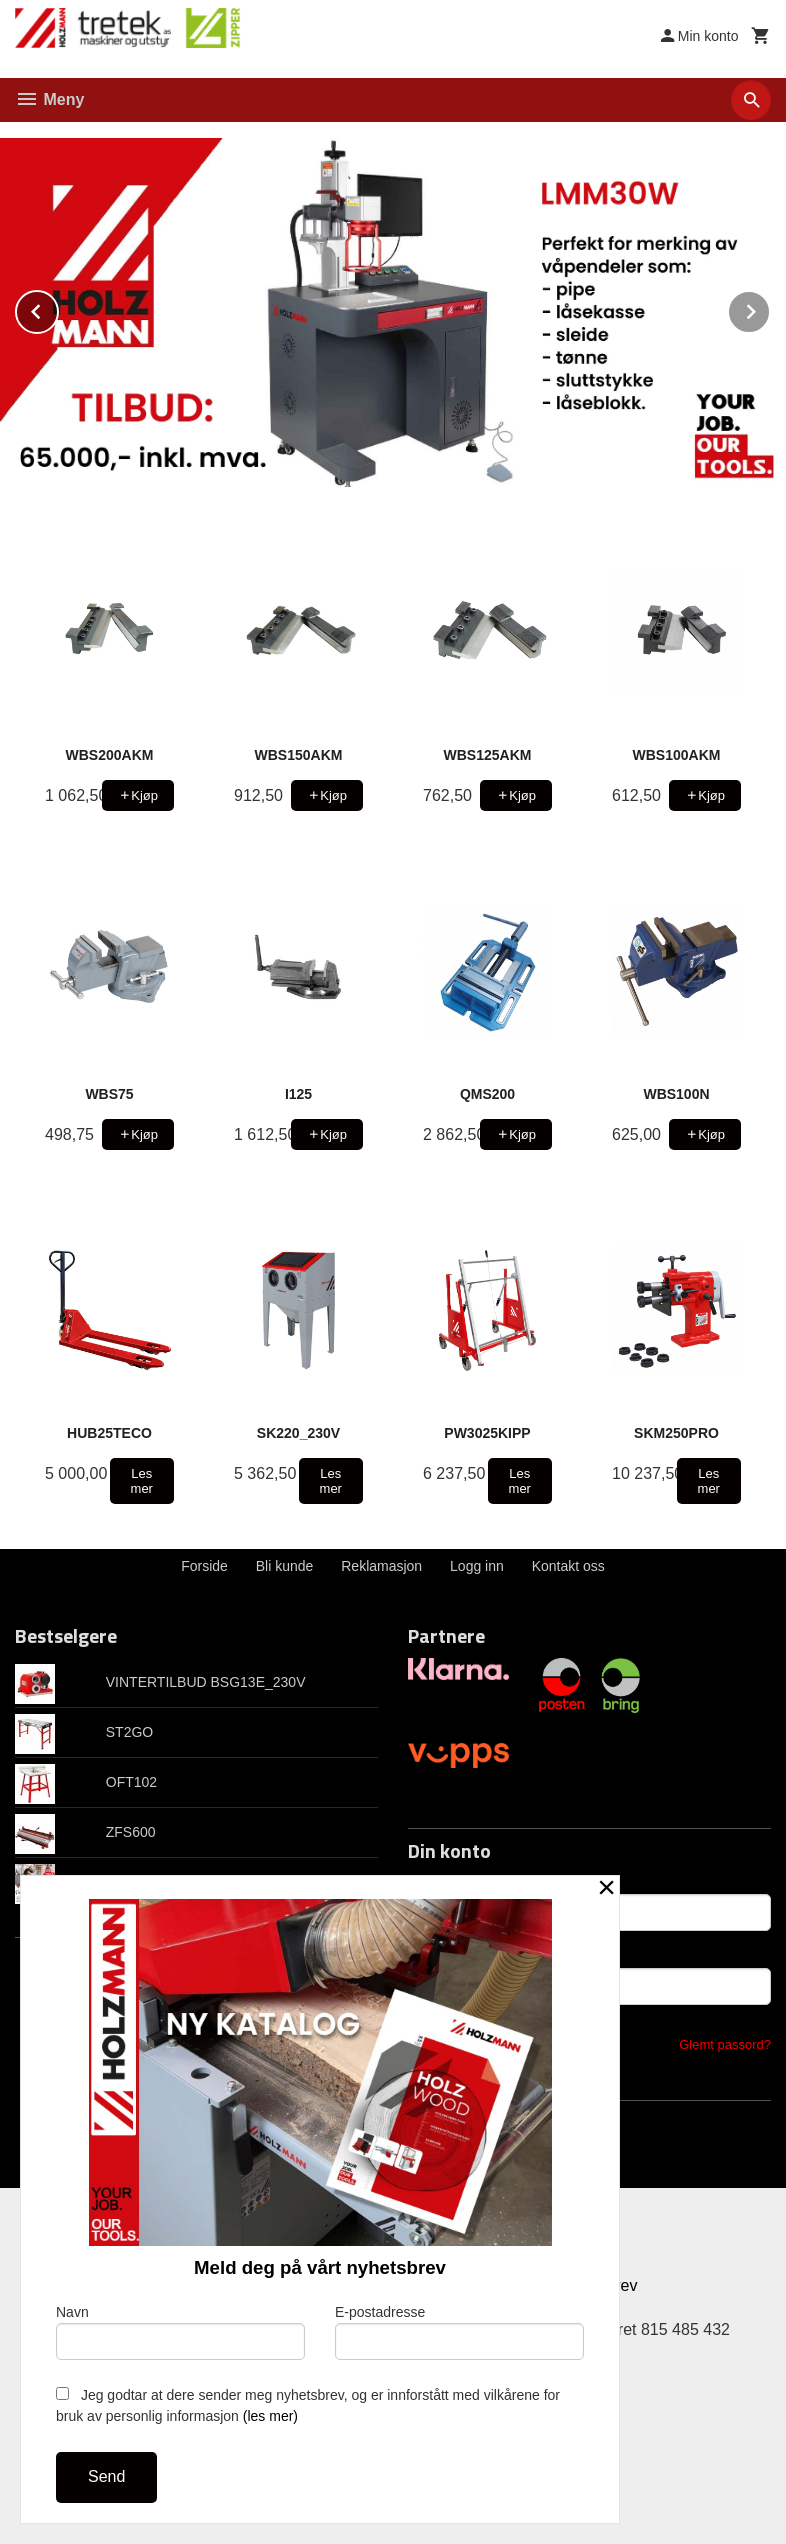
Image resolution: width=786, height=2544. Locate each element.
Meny (49, 99)
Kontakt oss (568, 1565)
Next (770, 308)
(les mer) (270, 2416)
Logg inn (477, 1565)
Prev (58, 308)
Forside (204, 1565)
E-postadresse (459, 2332)
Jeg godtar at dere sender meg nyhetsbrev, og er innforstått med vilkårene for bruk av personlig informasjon (308, 2405)
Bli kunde (285, 1565)
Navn (180, 2332)
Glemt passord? (725, 2043)
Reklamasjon (381, 1565)
